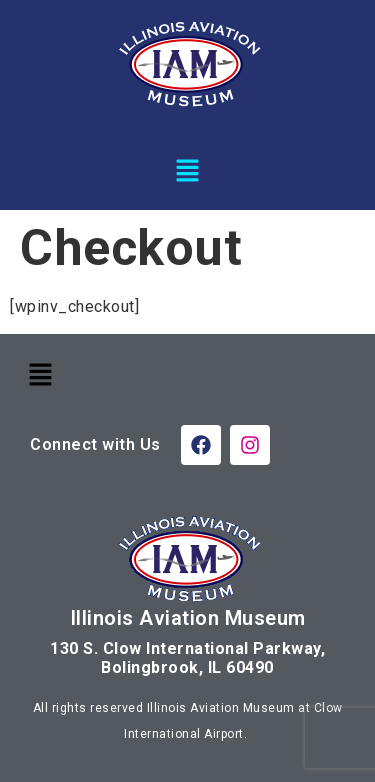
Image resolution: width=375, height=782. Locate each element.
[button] (187, 170)
